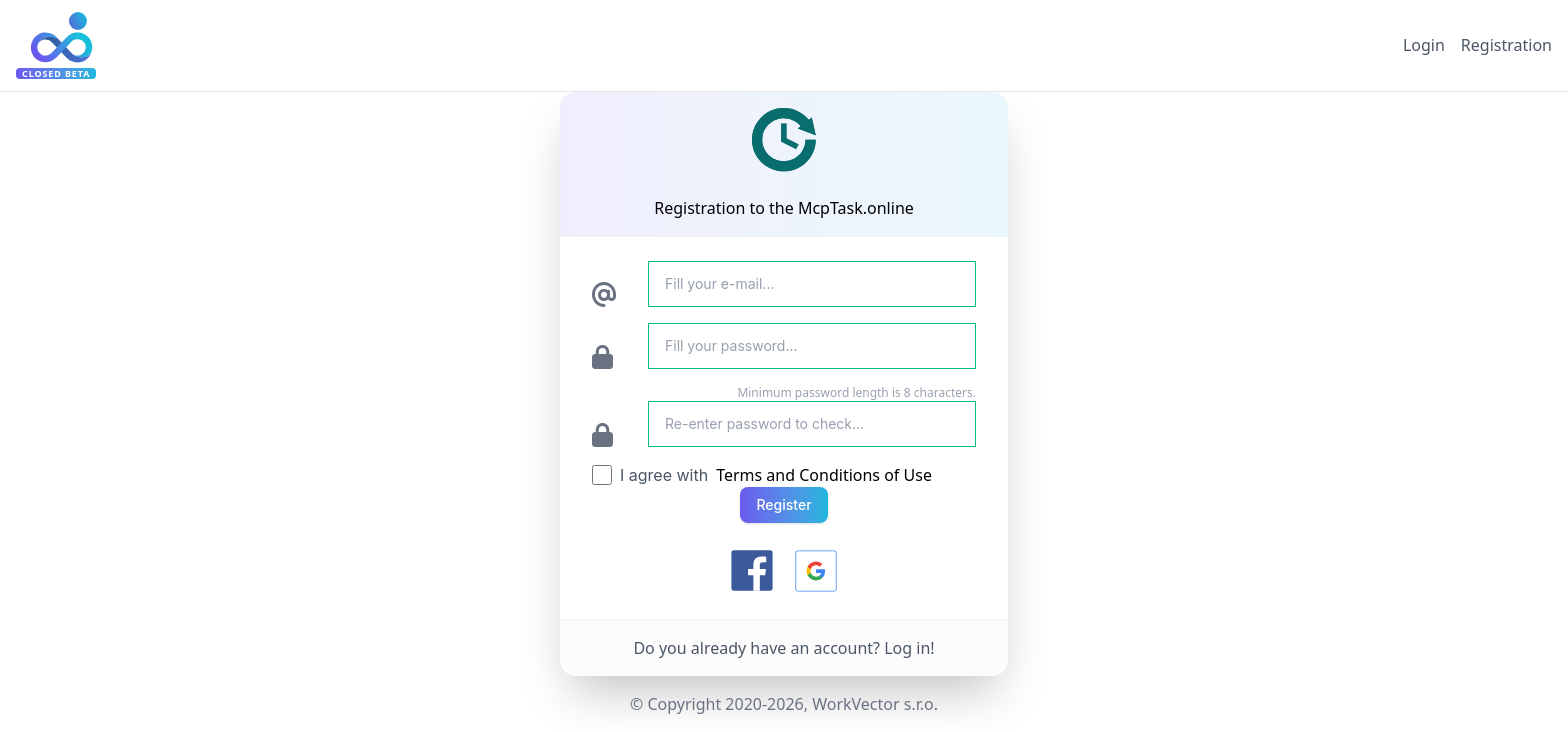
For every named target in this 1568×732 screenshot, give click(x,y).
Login (1424, 45)
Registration (1506, 45)
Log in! (909, 648)
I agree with (664, 475)
